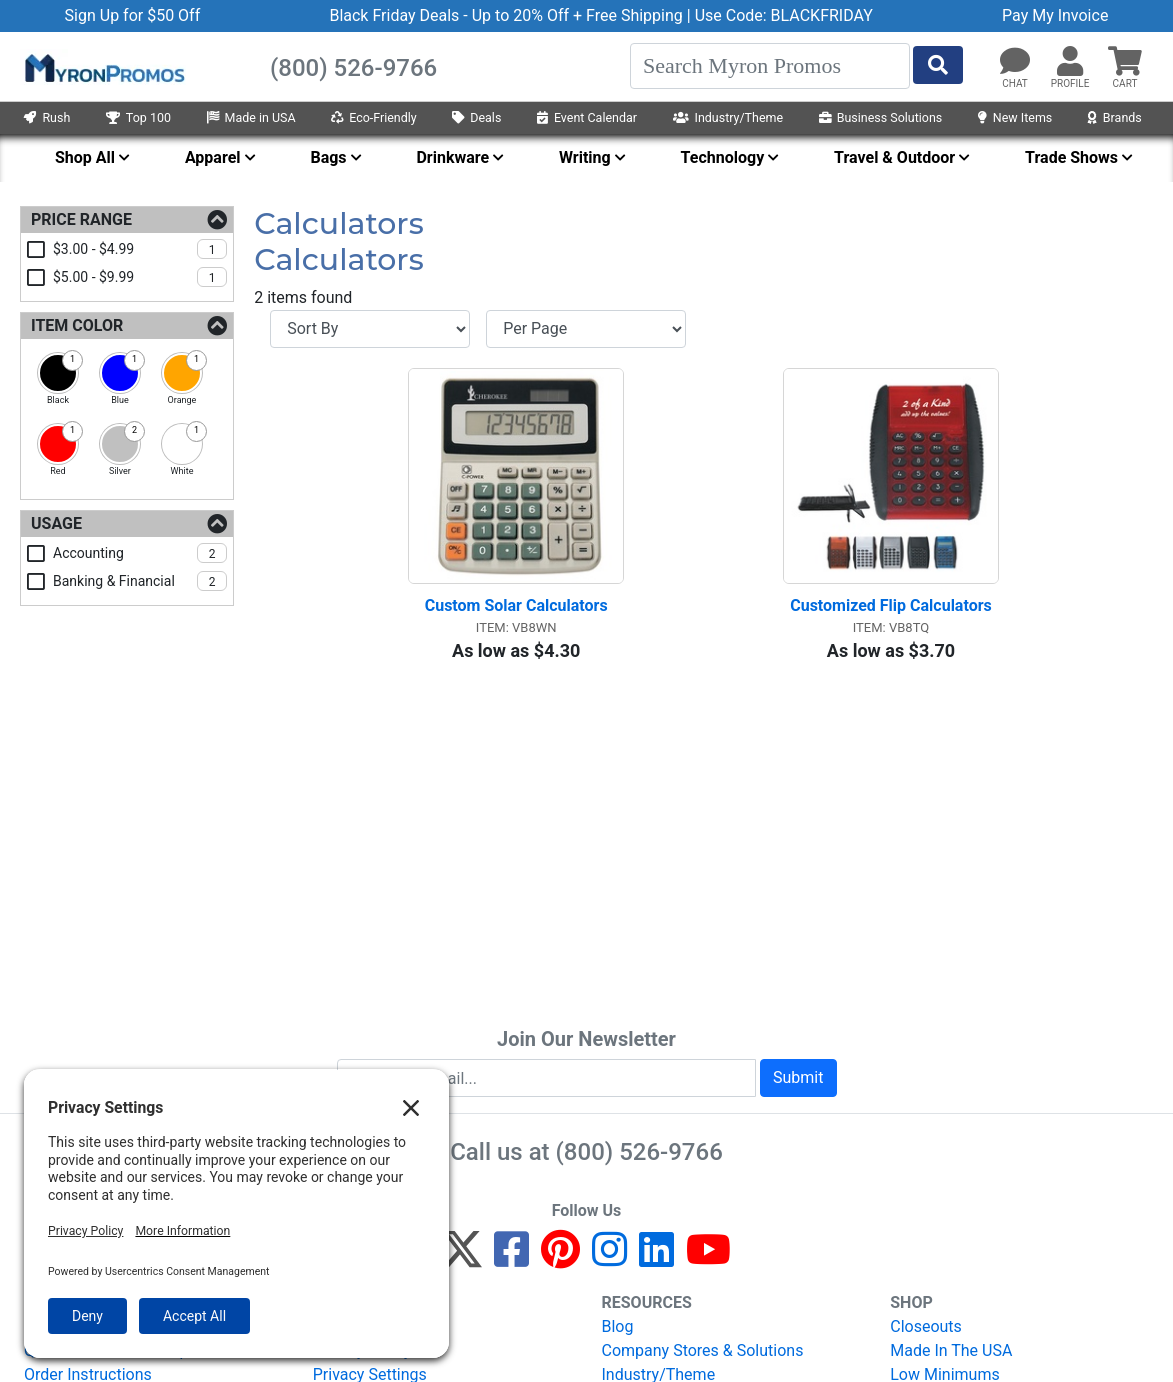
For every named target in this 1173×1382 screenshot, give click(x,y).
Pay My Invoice (1055, 15)
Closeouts (926, 1326)
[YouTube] (708, 1258)
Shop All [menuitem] (85, 157)
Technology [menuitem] (723, 157)
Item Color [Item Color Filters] (77, 325)
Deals (476, 117)
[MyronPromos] (103, 67)
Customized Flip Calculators (891, 605)
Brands (1115, 117)
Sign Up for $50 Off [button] (133, 15)
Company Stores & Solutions (703, 1350)
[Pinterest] (560, 1258)
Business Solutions (881, 117)
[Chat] (1015, 62)
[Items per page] (586, 329)
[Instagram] (609, 1258)
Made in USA (251, 117)
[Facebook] (511, 1258)
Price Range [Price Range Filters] (81, 219)
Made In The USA (951, 1350)
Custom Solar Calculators (516, 605)
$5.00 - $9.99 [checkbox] (140, 277)
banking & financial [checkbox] (140, 581)
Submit (798, 1077)
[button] (1070, 62)
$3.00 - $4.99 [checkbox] (140, 249)
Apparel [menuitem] (213, 157)
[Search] (770, 66)
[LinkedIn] (656, 1258)
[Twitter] (462, 1258)
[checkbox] (58, 373)
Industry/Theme (728, 117)
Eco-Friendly (374, 117)
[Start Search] (938, 65)
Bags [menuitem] (328, 157)
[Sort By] (370, 329)
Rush (47, 117)
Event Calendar (587, 117)
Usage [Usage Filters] (56, 523)
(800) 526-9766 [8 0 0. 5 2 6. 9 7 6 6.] (639, 1152)
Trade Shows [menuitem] (1071, 157)
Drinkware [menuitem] (452, 157)
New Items (1015, 117)
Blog (618, 1326)
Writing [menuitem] (585, 157)
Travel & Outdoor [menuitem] (894, 157)
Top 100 (138, 117)
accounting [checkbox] (140, 553)
